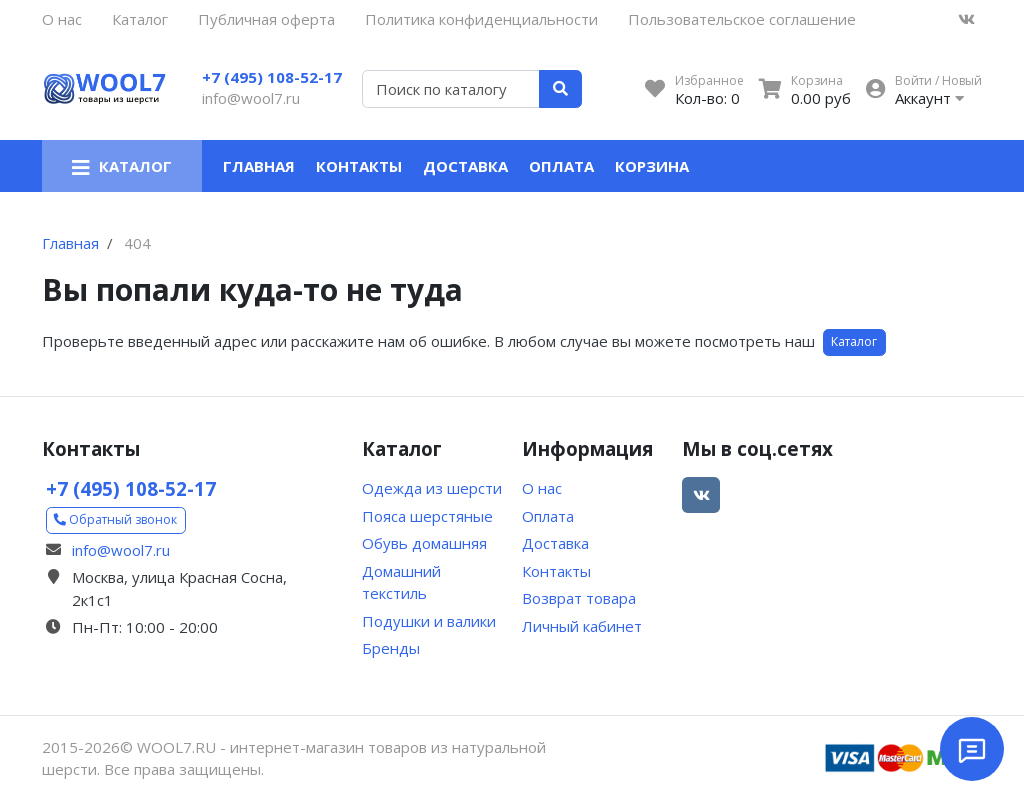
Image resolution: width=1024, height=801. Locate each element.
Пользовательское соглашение (742, 19)
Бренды (391, 648)
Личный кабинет (582, 626)
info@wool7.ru (251, 98)
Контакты (359, 166)
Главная (259, 166)
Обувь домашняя (424, 543)
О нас (62, 19)
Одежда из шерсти (432, 488)
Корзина (652, 166)
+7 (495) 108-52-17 (272, 77)
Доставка (465, 166)
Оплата (561, 166)
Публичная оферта (266, 19)
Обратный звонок (115, 519)
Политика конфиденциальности (481, 19)
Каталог (140, 19)
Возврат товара (579, 598)
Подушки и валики (429, 621)
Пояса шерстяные (427, 516)
